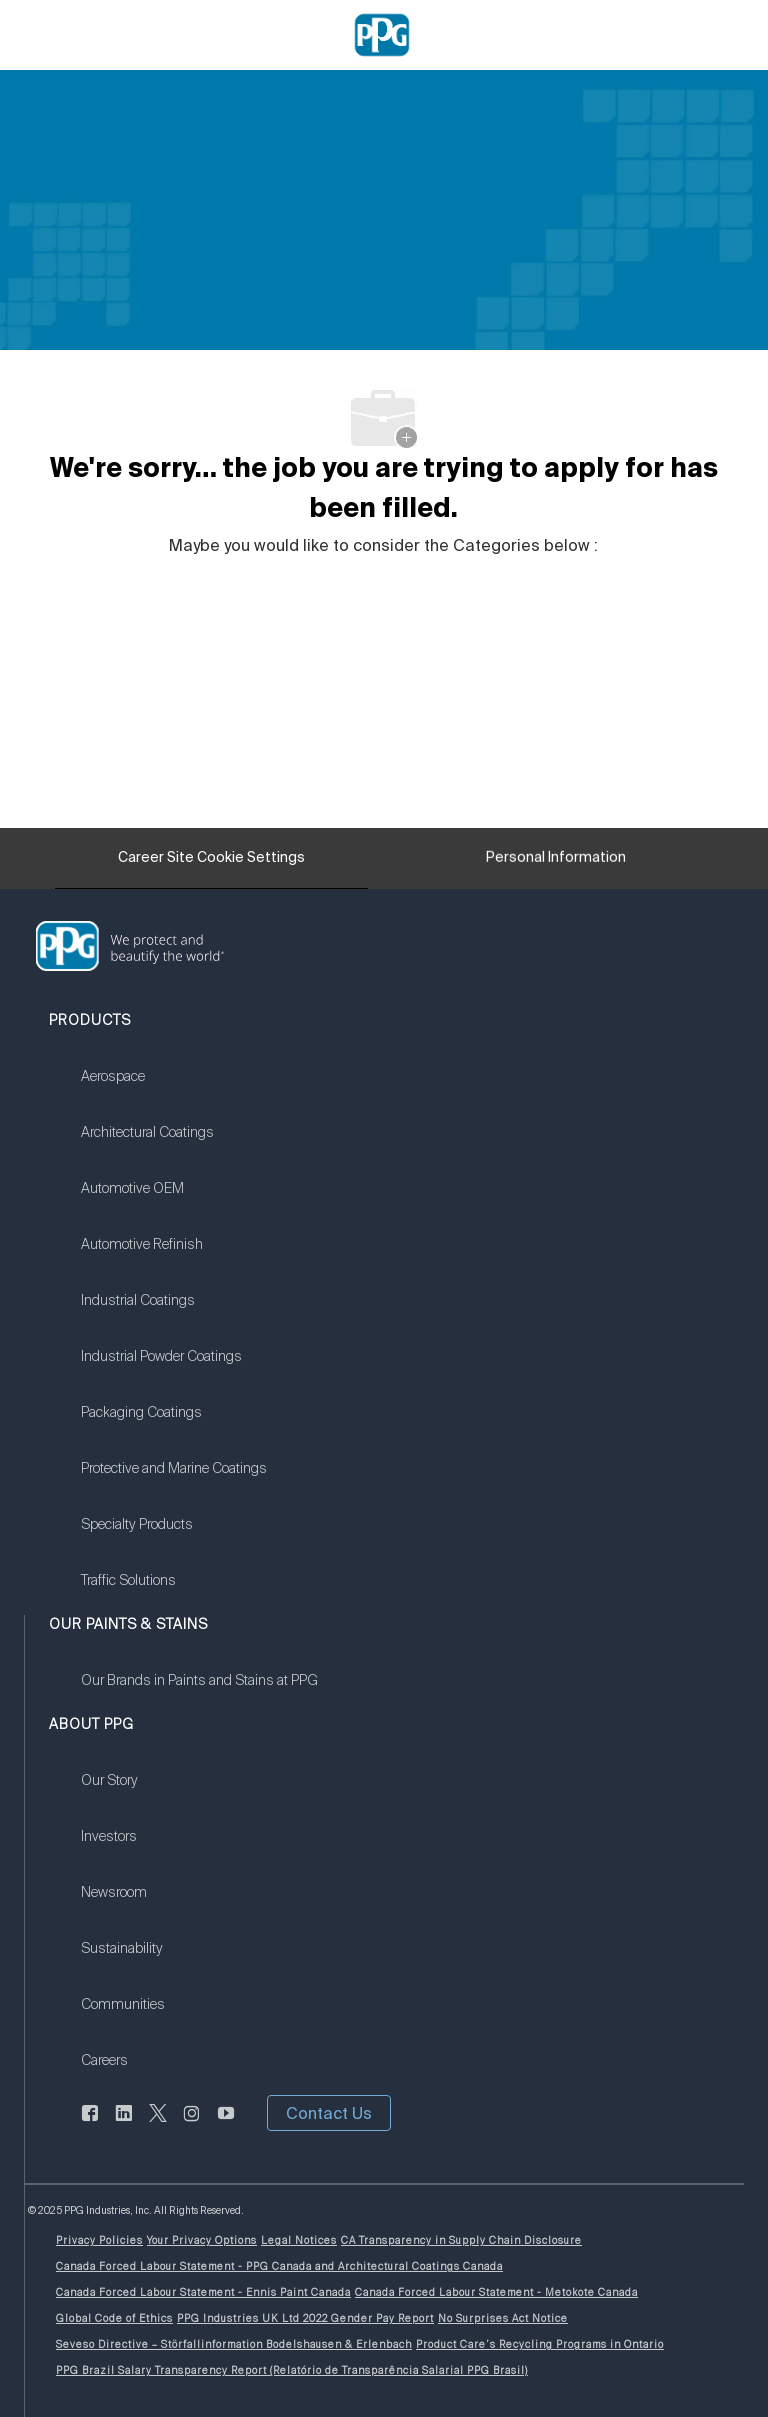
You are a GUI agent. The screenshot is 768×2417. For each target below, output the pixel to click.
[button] (329, 2113)
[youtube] (226, 2125)
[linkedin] (124, 2125)
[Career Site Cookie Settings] (211, 858)
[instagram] (192, 2125)
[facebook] (90, 2125)
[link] (174, 1089)
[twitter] (158, 2125)
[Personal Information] (556, 863)
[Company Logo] (382, 34)
